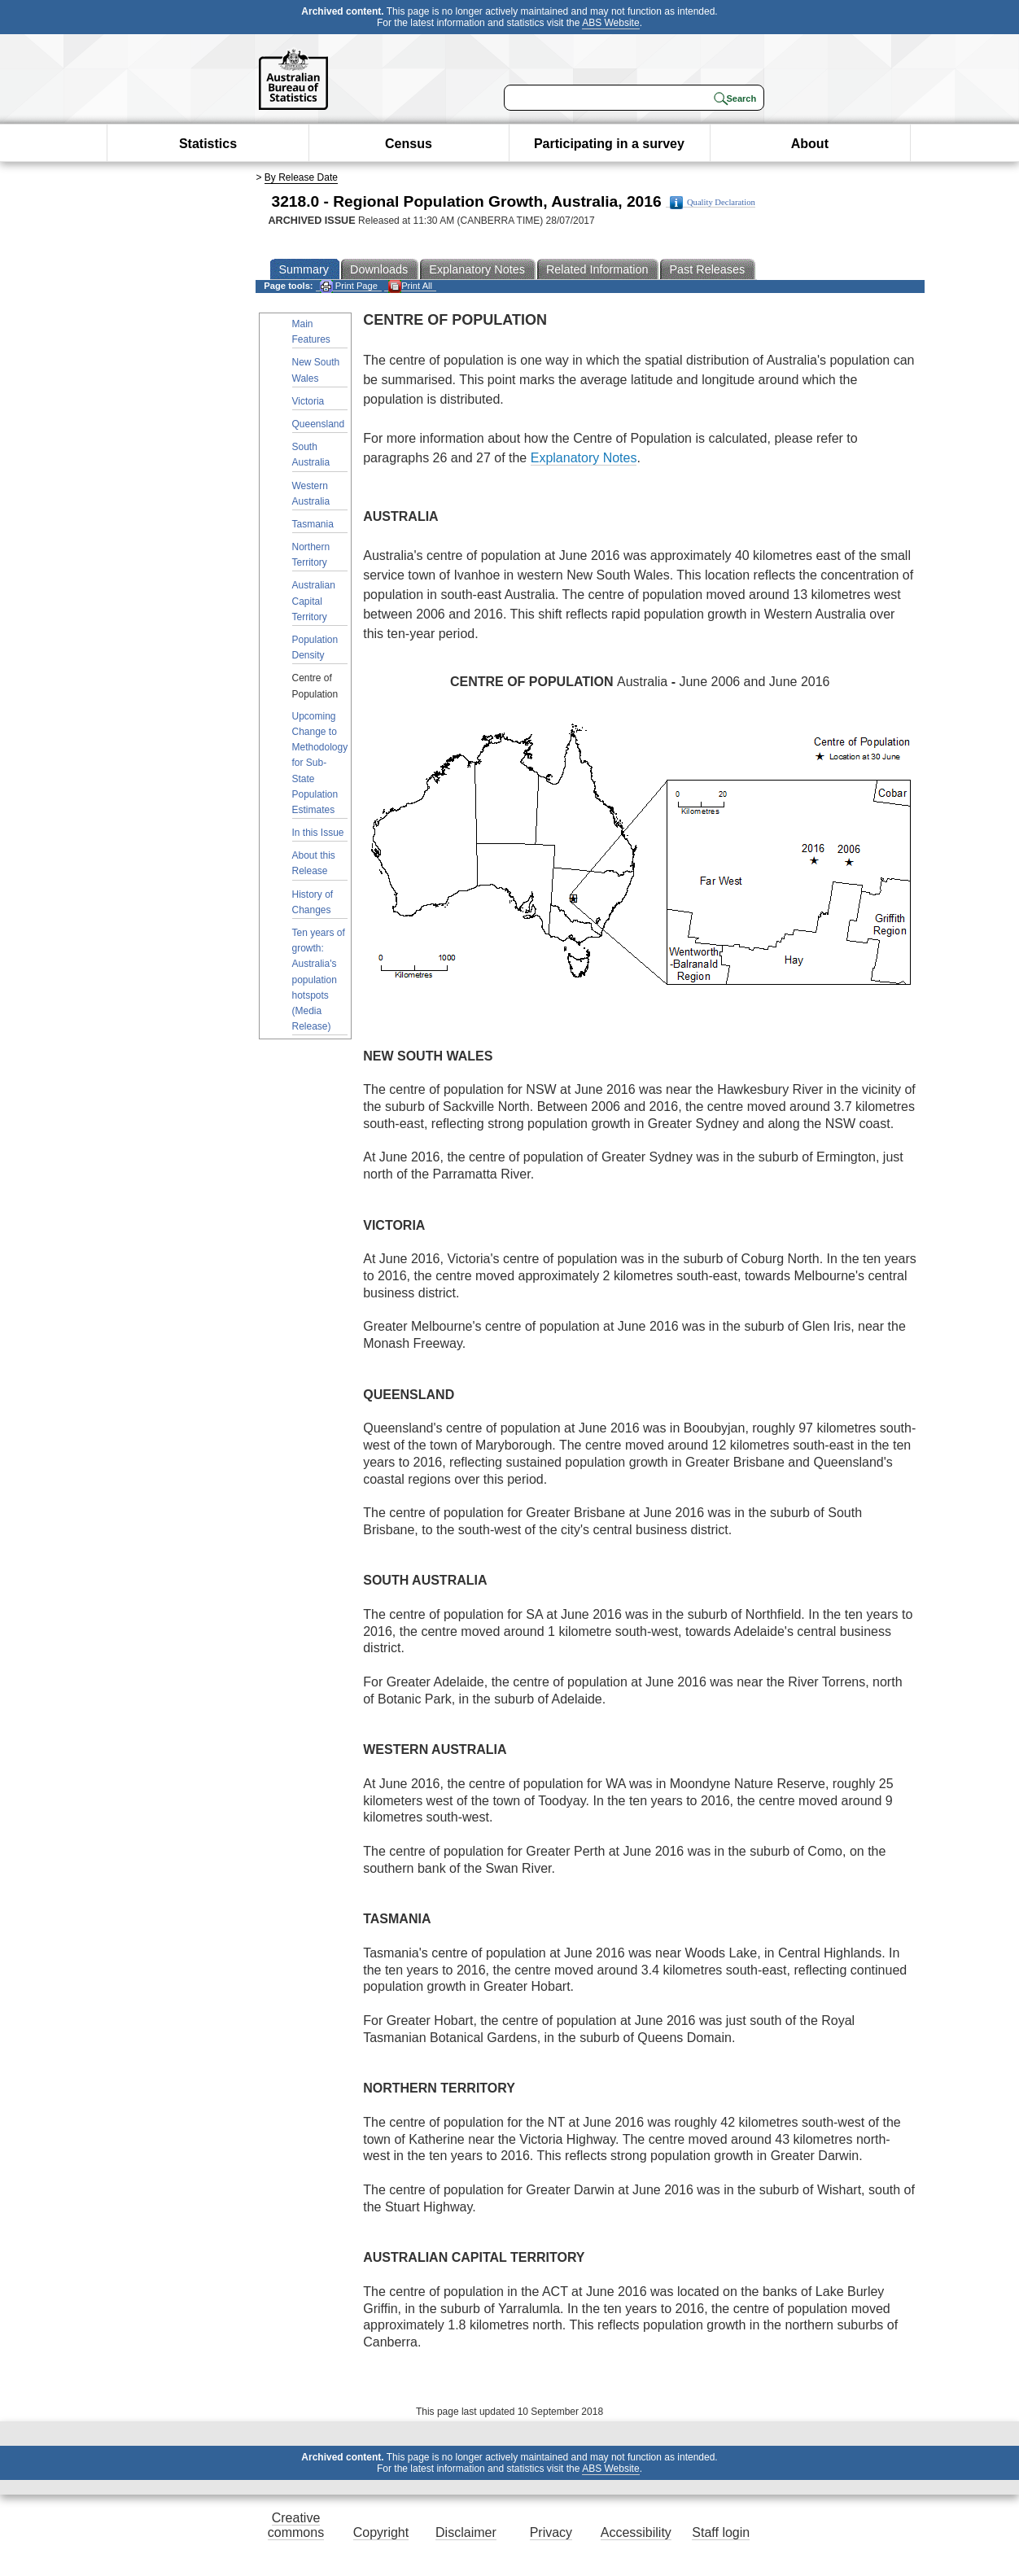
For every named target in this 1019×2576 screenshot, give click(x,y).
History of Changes (313, 902)
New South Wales (316, 369)
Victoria (308, 401)
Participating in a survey (609, 144)
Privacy (551, 2532)
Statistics (208, 144)
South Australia (311, 454)
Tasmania (313, 524)
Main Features (311, 331)
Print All (410, 286)
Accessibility (636, 2532)
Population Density (315, 647)
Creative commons (296, 2525)
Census (408, 144)
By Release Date (301, 177)
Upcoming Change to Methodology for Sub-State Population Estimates (320, 763)
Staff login (721, 2532)
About (810, 144)
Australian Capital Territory (313, 600)
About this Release (313, 863)
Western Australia (311, 493)
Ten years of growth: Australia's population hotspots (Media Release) (318, 979)
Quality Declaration (712, 203)
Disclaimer (465, 2532)
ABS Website (610, 22)
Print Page (349, 286)
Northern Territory (311, 554)
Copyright (381, 2532)
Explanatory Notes (584, 458)
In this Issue (318, 832)
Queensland (318, 424)
